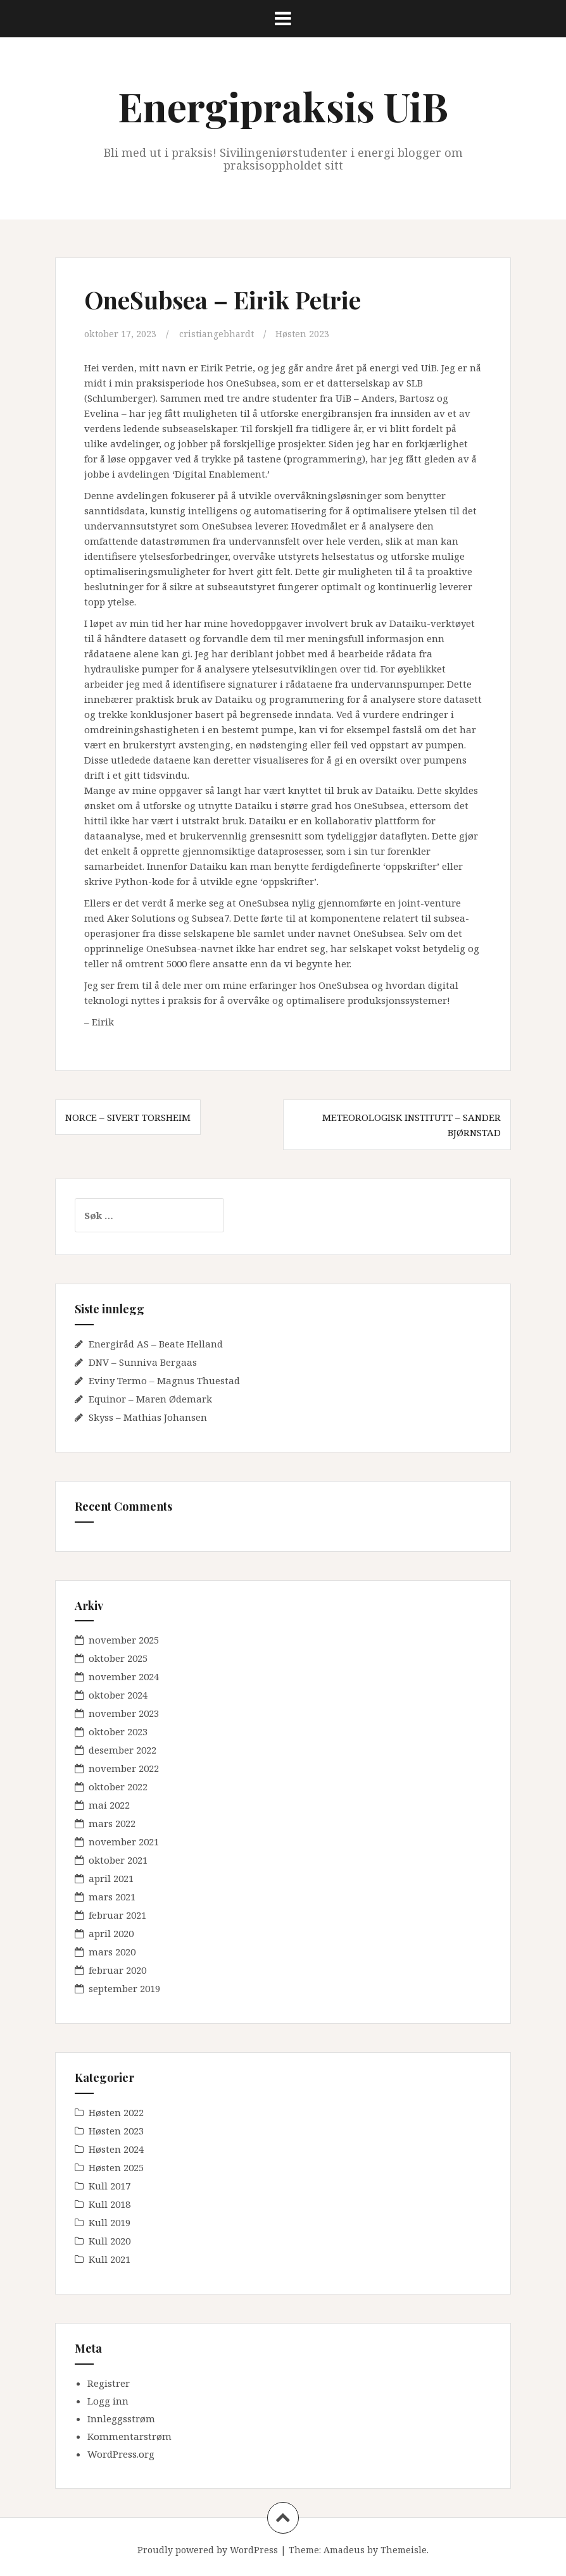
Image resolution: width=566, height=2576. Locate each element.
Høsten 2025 (116, 2167)
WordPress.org (120, 2454)
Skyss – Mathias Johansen (148, 1416)
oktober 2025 (118, 1658)
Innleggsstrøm (121, 2418)
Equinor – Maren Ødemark (150, 1398)
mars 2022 (112, 1823)
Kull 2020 (109, 2240)
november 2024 (124, 1676)
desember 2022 (122, 1749)
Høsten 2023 (308, 333)
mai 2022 (109, 1805)
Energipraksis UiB (283, 106)
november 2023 (124, 1713)
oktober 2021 (118, 1860)
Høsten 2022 (116, 2112)
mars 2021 (112, 1896)
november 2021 (124, 1841)
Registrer (108, 2383)
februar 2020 (117, 1970)
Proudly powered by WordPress (207, 2550)
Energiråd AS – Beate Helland (156, 1343)
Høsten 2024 (116, 2149)
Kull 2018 (109, 2204)
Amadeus (344, 2550)
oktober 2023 (118, 1731)
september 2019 (124, 1988)
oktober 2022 (118, 1786)
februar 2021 (117, 1915)
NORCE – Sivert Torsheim (128, 1117)
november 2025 (124, 1639)
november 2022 (124, 1768)
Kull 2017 (109, 2185)
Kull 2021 (109, 2259)
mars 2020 (112, 1951)
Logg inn (108, 2400)
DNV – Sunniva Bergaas (143, 1361)
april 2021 (111, 1878)
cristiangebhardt (220, 333)
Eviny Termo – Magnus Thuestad (164, 1379)
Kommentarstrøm (129, 2436)
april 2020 (111, 1933)
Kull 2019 (109, 2222)
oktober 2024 (118, 1694)
